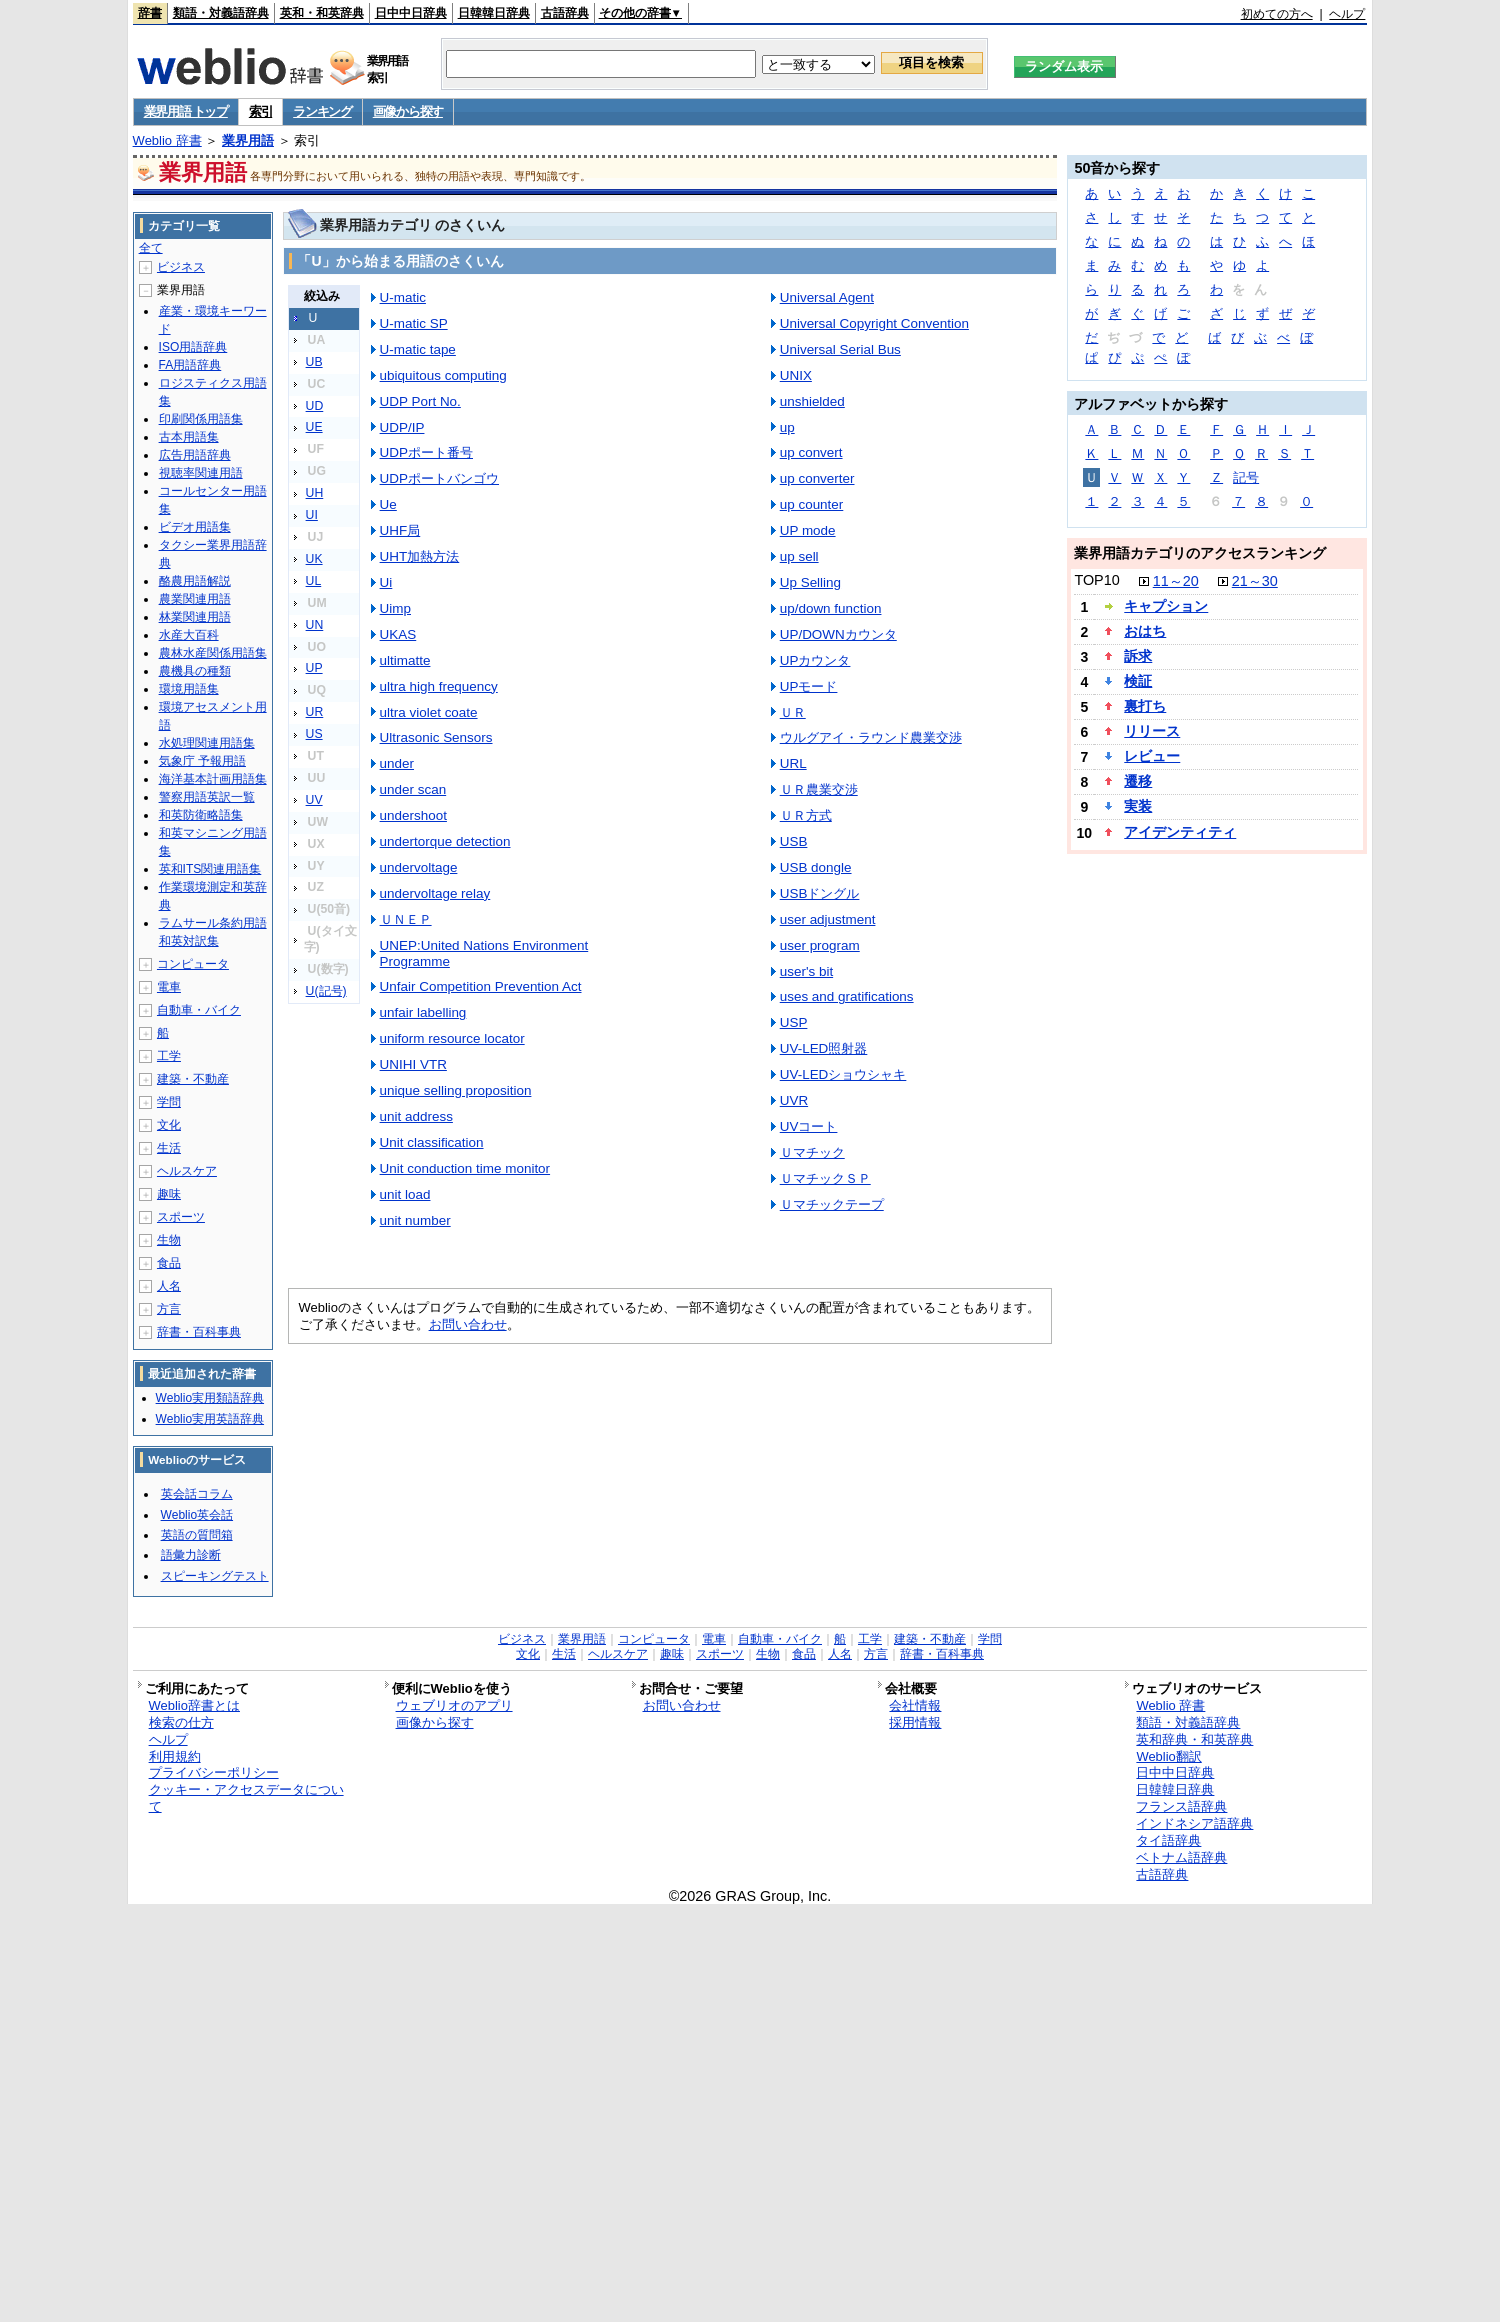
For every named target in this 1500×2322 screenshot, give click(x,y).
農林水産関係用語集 (213, 653)
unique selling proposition (456, 1090)
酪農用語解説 (195, 581)
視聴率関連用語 (201, 473)
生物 (169, 1240)
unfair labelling (423, 1012)
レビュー (1152, 756)
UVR (794, 1100)
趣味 (169, 1194)
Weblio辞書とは (194, 1705)
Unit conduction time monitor (465, 1168)
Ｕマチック (812, 1152)
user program (820, 945)
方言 (169, 1309)
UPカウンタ (815, 660)
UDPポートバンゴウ (439, 478)
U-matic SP (414, 323)
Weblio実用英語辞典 (210, 1419)
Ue (388, 504)
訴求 (1138, 656)
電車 (169, 987)
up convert (811, 452)
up (787, 427)
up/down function (831, 608)
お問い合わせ (468, 1324)
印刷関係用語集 (201, 419)
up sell (799, 556)
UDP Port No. (420, 401)
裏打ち (1145, 706)
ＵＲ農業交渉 (819, 789)
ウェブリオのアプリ (454, 1705)
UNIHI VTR (413, 1064)
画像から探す (408, 111)
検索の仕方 (181, 1722)
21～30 (1255, 581)
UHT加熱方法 (420, 556)
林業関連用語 (195, 617)
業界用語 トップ (186, 111)
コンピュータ (193, 964)
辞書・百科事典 (199, 1332)
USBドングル (820, 893)
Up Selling (810, 582)
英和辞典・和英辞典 (1194, 1739)
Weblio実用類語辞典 (210, 1398)
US (314, 734)
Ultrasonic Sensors (436, 737)
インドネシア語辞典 (1194, 1823)
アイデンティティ (1180, 832)
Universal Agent (827, 297)
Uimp (395, 608)
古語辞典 (565, 13)
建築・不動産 (193, 1079)
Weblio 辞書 (167, 140)
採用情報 (915, 1722)
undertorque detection (445, 841)
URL (793, 763)
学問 (169, 1102)
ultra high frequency (439, 686)
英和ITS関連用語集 (210, 869)
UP (314, 668)
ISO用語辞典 (193, 347)
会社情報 (915, 1705)
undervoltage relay (435, 893)
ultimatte (405, 660)
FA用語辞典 (190, 365)
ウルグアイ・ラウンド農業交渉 (871, 737)
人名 (169, 1286)
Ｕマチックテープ (832, 1204)
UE (314, 427)
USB (794, 841)
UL (314, 581)
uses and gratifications (847, 996)
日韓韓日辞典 (494, 13)
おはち (1145, 631)
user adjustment (828, 919)
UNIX (796, 375)
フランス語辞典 (1181, 1806)
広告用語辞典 (195, 455)
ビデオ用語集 (195, 527)
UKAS (398, 634)
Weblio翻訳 (1168, 1756)
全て (151, 248)
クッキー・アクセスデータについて (246, 1798)
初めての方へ (1277, 14)
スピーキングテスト (215, 1576)
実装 (1138, 806)
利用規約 (175, 1756)
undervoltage (419, 867)
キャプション (1166, 606)
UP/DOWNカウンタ (838, 634)
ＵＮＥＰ (406, 919)
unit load (405, 1194)
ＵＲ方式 (806, 815)
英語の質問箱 (197, 1535)
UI (312, 515)
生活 (169, 1148)
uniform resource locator (452, 1038)
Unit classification (432, 1142)
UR (315, 712)
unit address (416, 1116)
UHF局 (400, 530)
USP (794, 1022)
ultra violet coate (429, 712)
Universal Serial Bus (840, 349)
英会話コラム (197, 1494)
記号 (1246, 477)
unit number (415, 1220)
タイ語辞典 (1168, 1840)
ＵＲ (793, 712)
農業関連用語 (195, 599)
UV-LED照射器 (824, 1048)
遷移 (1138, 781)
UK (314, 559)
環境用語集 (189, 689)
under (397, 763)
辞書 (150, 13)
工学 (169, 1056)
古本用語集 (189, 437)
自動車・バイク (199, 1010)
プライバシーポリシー (214, 1772)
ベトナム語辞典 (1181, 1857)
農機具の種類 (195, 671)
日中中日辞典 (411, 13)
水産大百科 (189, 635)
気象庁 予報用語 (202, 761)
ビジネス (181, 267)
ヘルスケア (187, 1171)
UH (315, 493)
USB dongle (816, 867)
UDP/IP (402, 427)
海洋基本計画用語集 (213, 779)
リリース (1152, 731)
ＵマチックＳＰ (825, 1178)
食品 (169, 1263)
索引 (260, 111)
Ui (386, 582)
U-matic (403, 297)
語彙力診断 (191, 1555)
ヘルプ (1347, 14)
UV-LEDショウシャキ (843, 1074)
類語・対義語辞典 (221, 13)
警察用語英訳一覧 (207, 797)
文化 (169, 1125)
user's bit (806, 971)
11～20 (1176, 581)
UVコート (809, 1126)
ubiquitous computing (443, 375)
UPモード (809, 686)
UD (315, 406)
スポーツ (181, 1217)
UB (314, 362)
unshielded (812, 401)
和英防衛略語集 (201, 815)
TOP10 (1096, 580)
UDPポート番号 (426, 452)
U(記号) (326, 991)
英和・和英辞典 (322, 13)
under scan (413, 789)
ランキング (322, 111)
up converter (817, 478)
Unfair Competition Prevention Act (481, 986)
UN (315, 625)
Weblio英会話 (197, 1515)
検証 (1138, 681)
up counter (812, 504)
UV (314, 800)
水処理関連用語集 (207, 743)
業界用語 (248, 140)
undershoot (413, 815)
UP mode (808, 530)
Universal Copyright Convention (874, 323)
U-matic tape (418, 349)
